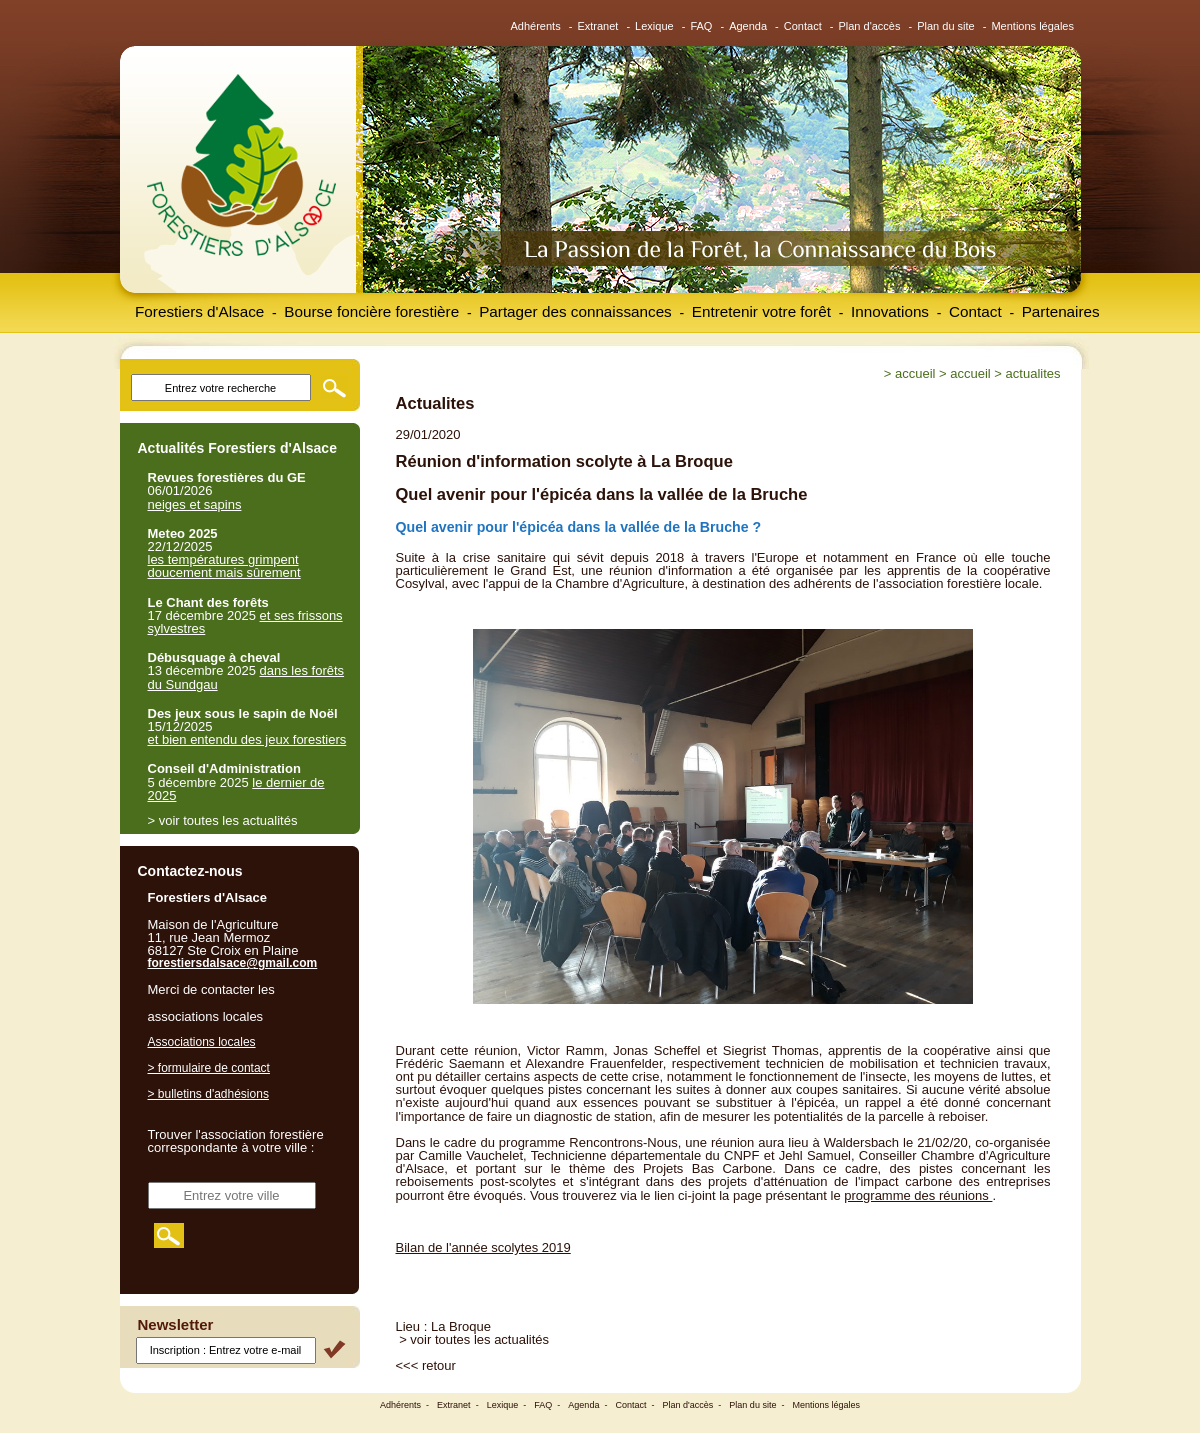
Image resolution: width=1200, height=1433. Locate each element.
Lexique (654, 26)
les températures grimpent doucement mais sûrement (224, 566)
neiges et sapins (195, 504)
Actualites (1033, 373)
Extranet (597, 26)
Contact (803, 26)
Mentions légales (1032, 26)
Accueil (915, 373)
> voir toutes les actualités (474, 1339)
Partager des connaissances (575, 311)
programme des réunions (918, 1195)
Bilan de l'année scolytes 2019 (483, 1247)
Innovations (890, 311)
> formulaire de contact (209, 1068)
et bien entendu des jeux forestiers (247, 739)
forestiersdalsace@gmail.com (233, 963)
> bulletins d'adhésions (208, 1094)
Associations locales (202, 1042)
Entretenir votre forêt (761, 311)
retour (439, 1365)
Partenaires (1061, 311)
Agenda (748, 26)
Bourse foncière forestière (371, 311)
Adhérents (536, 26)
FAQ (701, 26)
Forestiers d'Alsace (199, 311)
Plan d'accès (869, 26)
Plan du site (945, 26)
